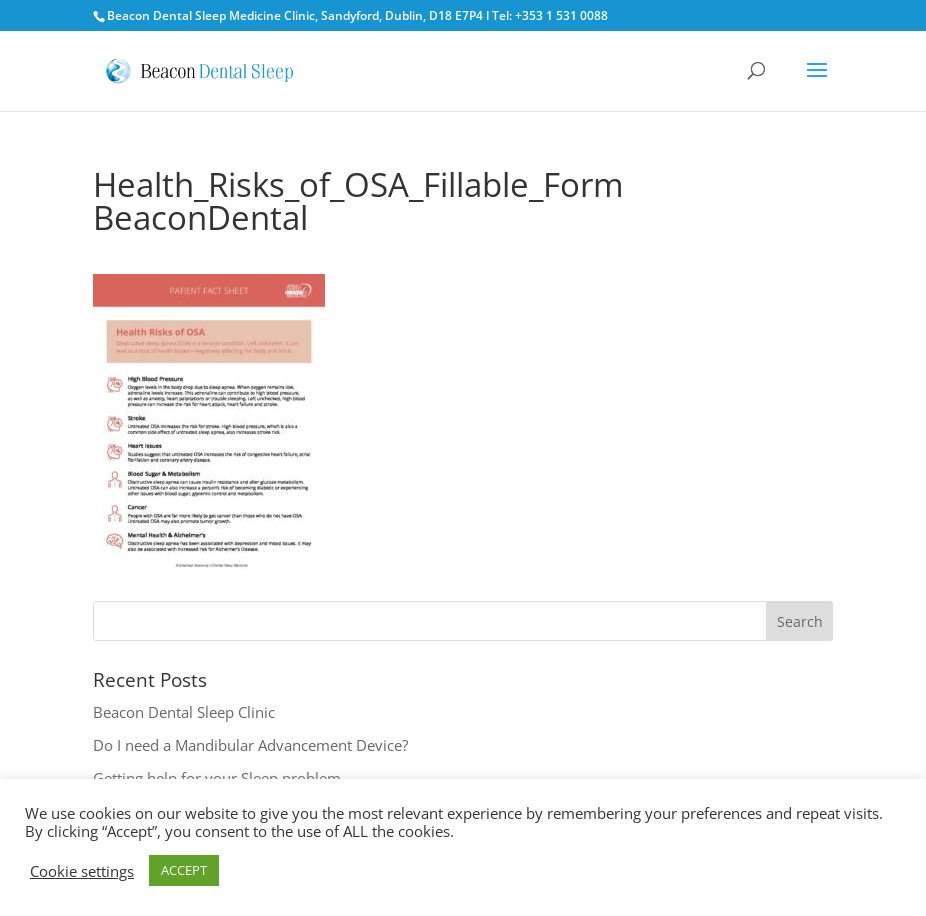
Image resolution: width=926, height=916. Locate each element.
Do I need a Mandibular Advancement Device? (250, 745)
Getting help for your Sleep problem (217, 778)
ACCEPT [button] (184, 870)
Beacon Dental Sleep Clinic (184, 712)
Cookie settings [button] (82, 871)
